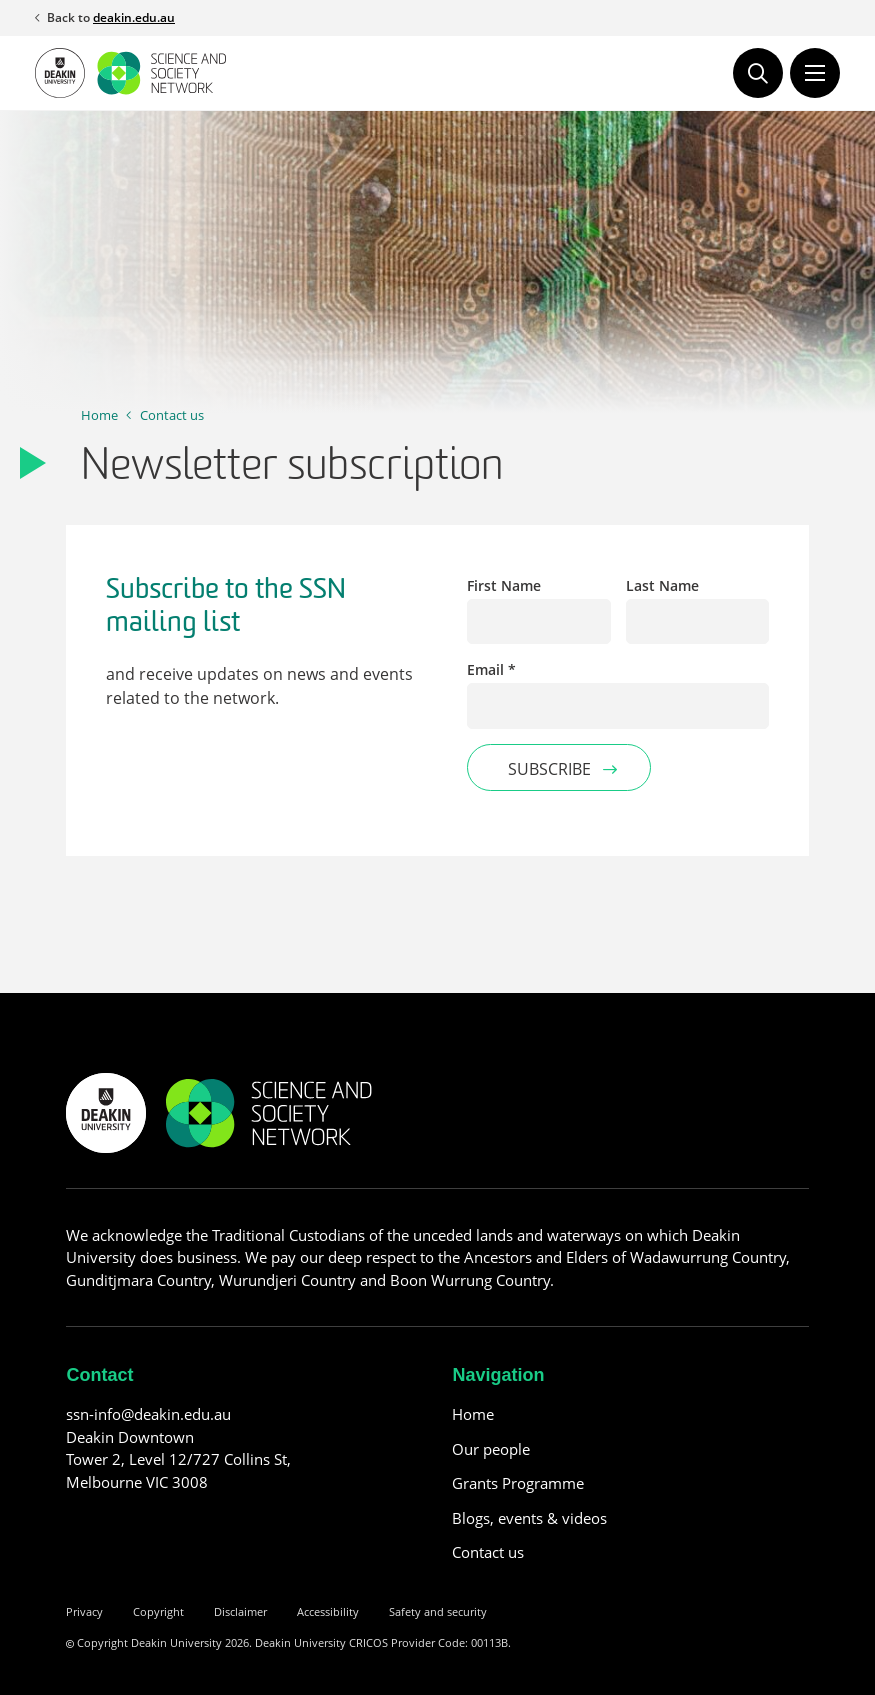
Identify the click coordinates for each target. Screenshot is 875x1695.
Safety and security (438, 1611)
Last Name (662, 585)
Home (99, 415)
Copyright (158, 1611)
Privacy (84, 1611)
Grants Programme (518, 1483)
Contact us (172, 415)
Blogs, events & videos (529, 1518)
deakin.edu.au (134, 17)
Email (491, 669)
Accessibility (328, 1611)
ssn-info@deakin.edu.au (148, 1414)
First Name (504, 585)
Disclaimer (240, 1611)
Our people (491, 1449)
